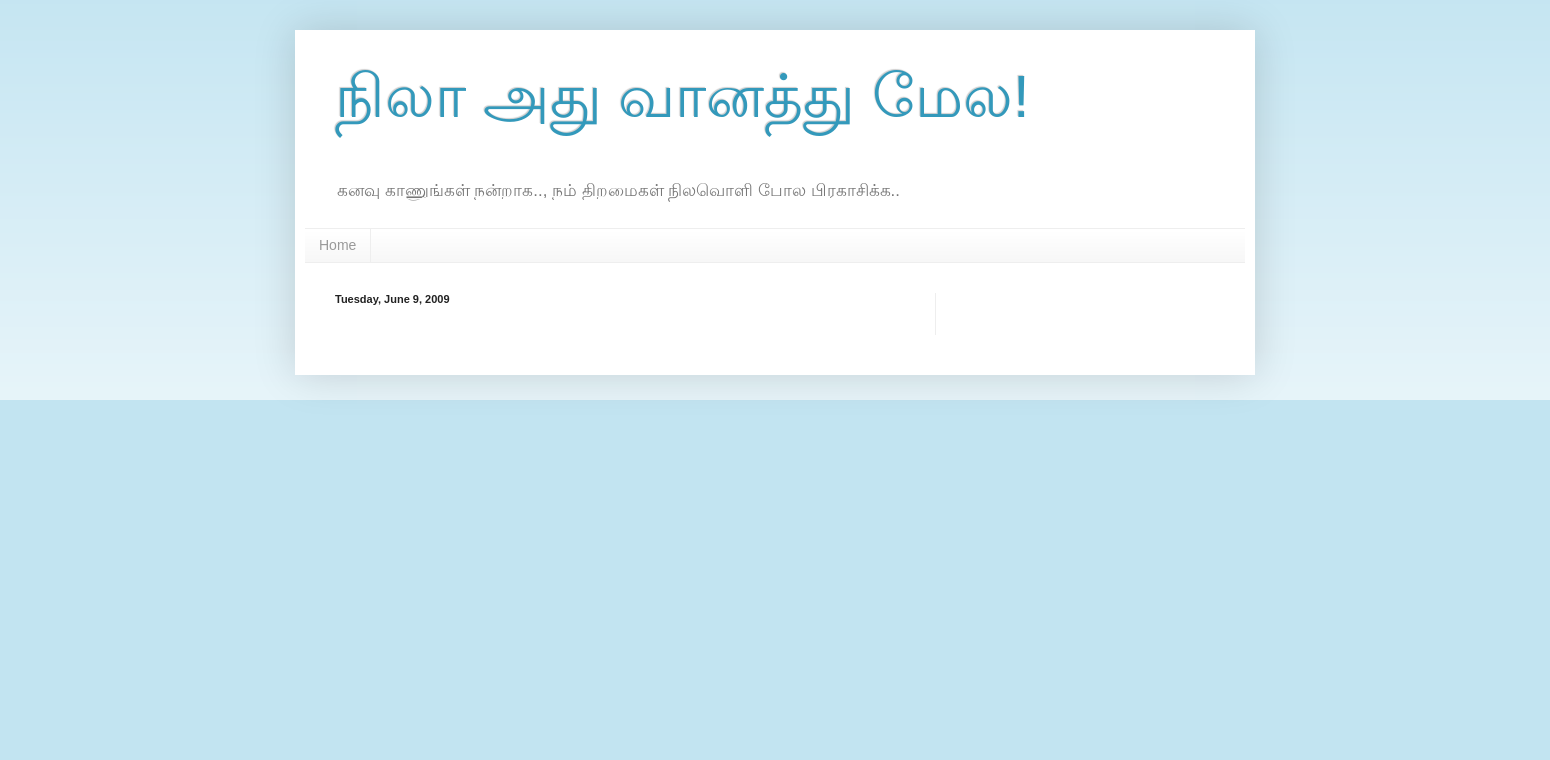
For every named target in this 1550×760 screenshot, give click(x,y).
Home (337, 245)
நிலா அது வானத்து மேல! (682, 96)
